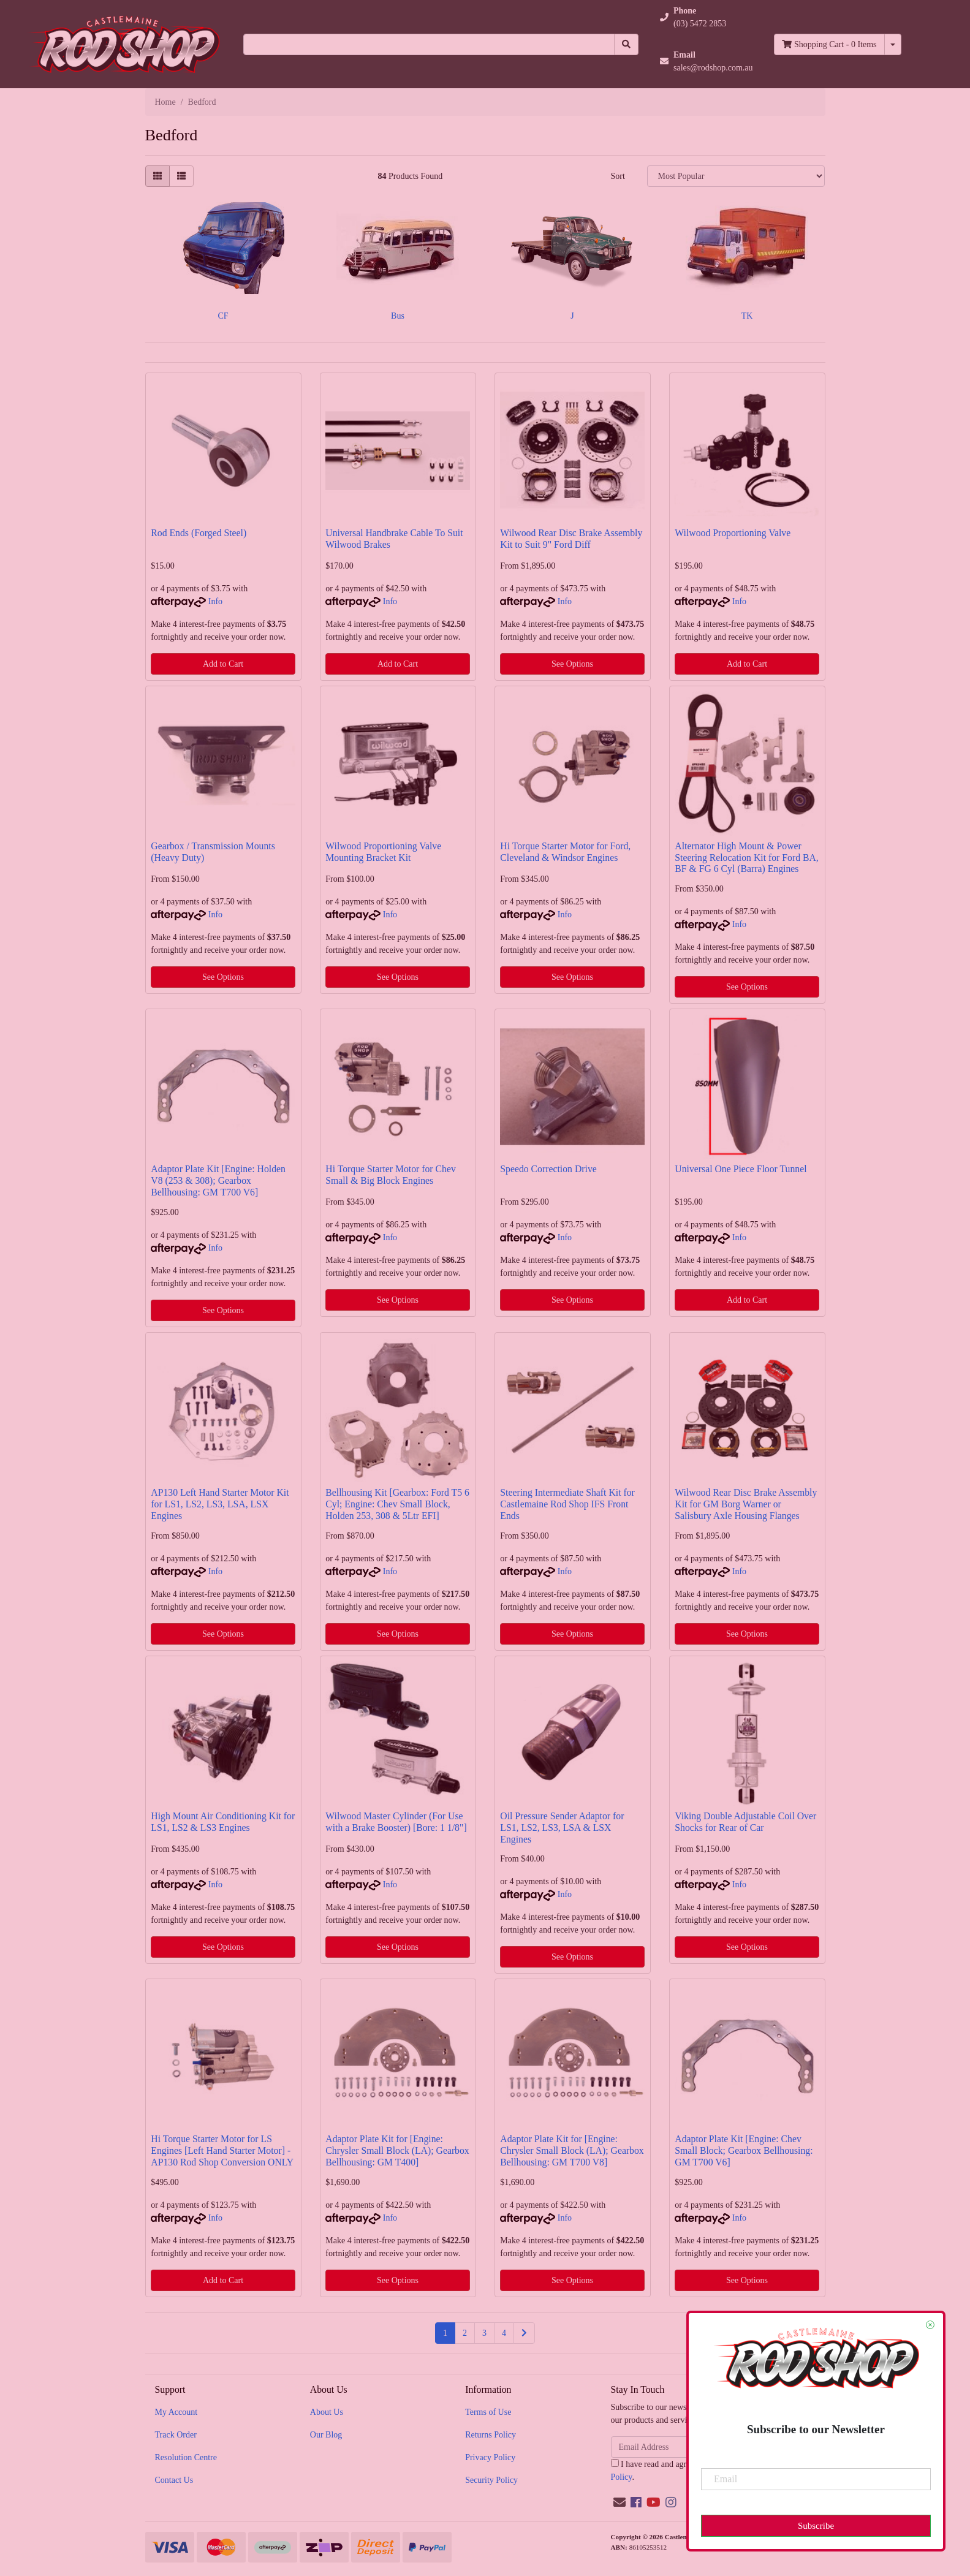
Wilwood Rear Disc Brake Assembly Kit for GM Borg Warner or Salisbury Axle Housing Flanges (746, 1504)
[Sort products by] (736, 176)
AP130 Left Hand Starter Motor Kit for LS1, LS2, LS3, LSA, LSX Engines (220, 1504)
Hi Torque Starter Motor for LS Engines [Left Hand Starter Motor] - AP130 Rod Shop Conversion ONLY (222, 2150)
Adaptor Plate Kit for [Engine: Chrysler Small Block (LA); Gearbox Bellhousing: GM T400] (397, 2150)
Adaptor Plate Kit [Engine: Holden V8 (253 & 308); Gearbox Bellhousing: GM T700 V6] (218, 1180)
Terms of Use (488, 2412)
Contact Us (174, 2480)
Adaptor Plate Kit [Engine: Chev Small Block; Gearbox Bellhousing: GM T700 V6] (744, 2150)
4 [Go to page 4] (504, 2333)
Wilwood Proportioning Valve (732, 533)
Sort (617, 176)
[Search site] (626, 44)
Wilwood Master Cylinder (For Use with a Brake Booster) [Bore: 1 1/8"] (395, 1822)
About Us (326, 2412)
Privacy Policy (490, 2457)
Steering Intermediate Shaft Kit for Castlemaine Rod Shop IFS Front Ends (567, 1504)
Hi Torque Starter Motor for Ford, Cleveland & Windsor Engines (565, 852)
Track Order (176, 2434)
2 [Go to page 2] (465, 2333)
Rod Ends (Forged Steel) (198, 533)
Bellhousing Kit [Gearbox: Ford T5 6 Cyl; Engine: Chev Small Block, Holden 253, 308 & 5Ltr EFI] (397, 1504)
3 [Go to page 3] (484, 2333)
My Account (176, 2412)
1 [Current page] (445, 2333)
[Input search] (429, 44)
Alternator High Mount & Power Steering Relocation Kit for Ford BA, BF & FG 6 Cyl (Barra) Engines (746, 857)
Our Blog (326, 2434)
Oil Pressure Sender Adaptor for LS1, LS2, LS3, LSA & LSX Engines (562, 1827)
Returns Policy (490, 2434)
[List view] (181, 176)
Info (215, 601)
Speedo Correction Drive (548, 1169)
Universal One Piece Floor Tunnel (740, 1169)
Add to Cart (223, 664)
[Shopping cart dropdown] (892, 44)
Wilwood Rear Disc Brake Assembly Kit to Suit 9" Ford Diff (571, 539)
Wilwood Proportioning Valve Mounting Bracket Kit (383, 852)
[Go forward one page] (524, 2333)
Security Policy (491, 2480)
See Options (572, 664)
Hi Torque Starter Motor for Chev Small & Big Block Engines (390, 1175)
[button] (706, 17)
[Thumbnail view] (157, 176)
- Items (829, 44)
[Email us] (619, 2502)
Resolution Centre (186, 2457)
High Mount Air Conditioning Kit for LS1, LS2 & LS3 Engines (223, 1822)
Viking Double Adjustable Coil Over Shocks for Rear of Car (745, 1822)
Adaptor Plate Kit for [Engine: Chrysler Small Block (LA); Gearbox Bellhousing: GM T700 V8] (571, 2150)
